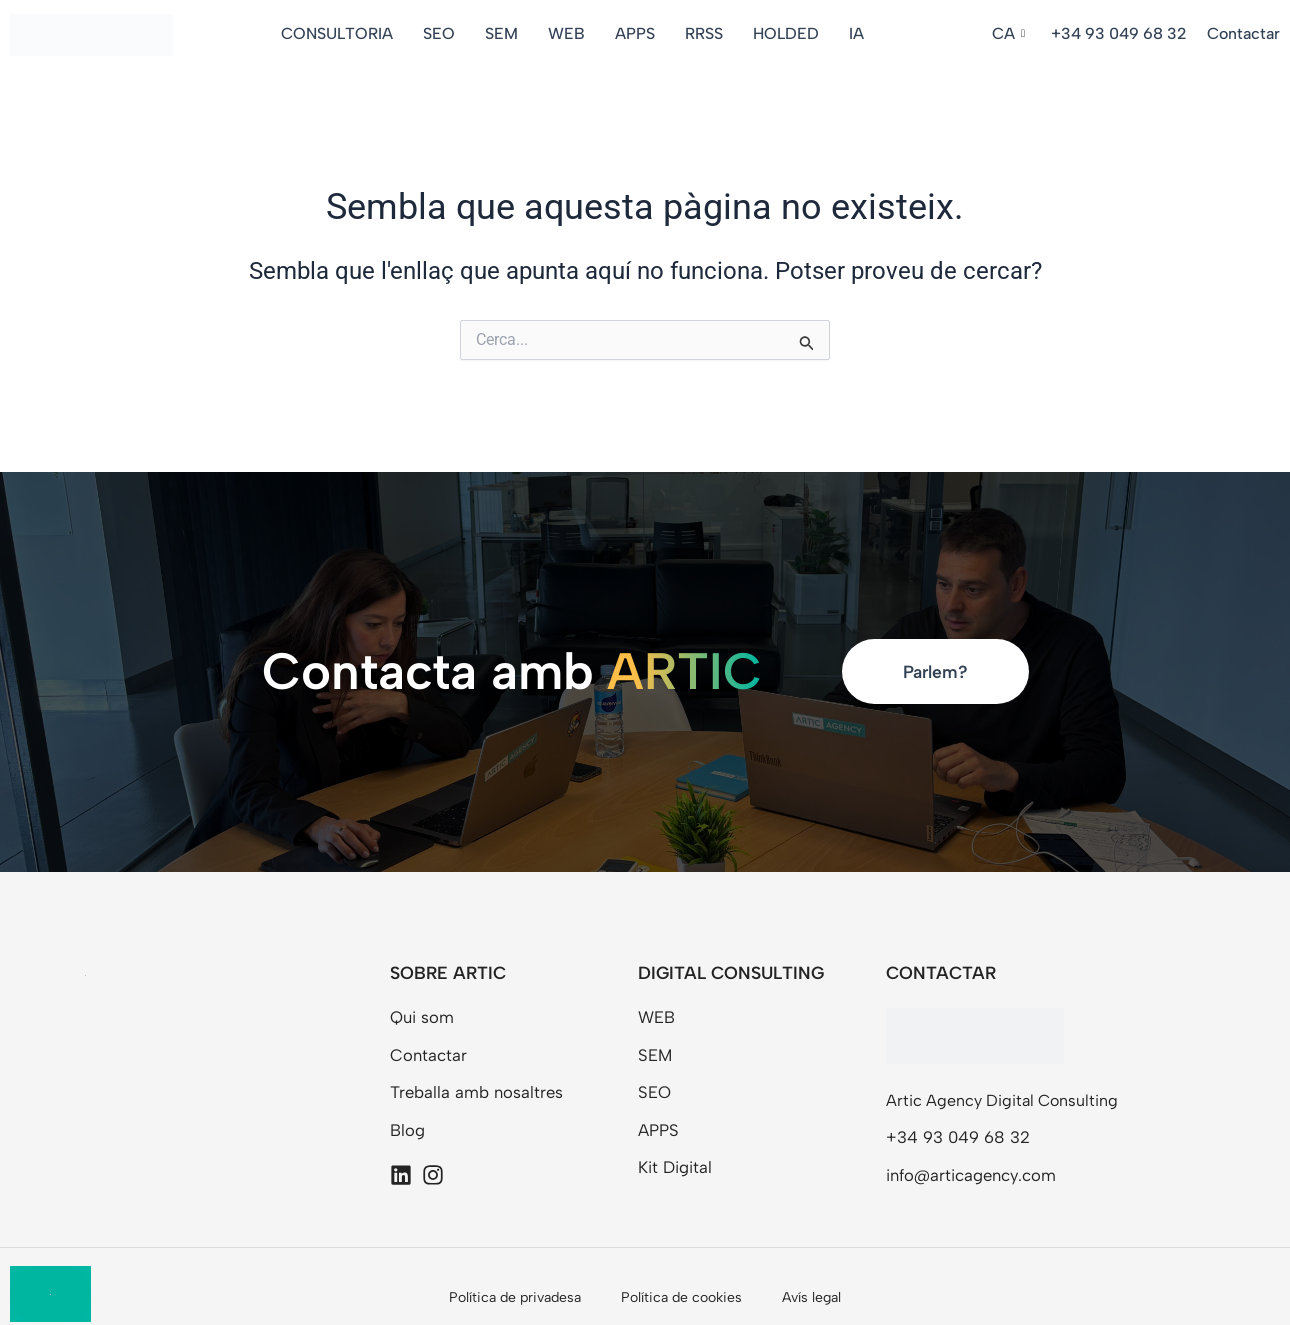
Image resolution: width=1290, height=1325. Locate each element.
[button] (1011, 35)
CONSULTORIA (340, 33)
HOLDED (789, 33)
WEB (569, 33)
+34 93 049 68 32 (1119, 33)
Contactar (1243, 33)
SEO (442, 33)
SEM (504, 33)
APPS (638, 33)
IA (859, 33)
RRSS (707, 33)
